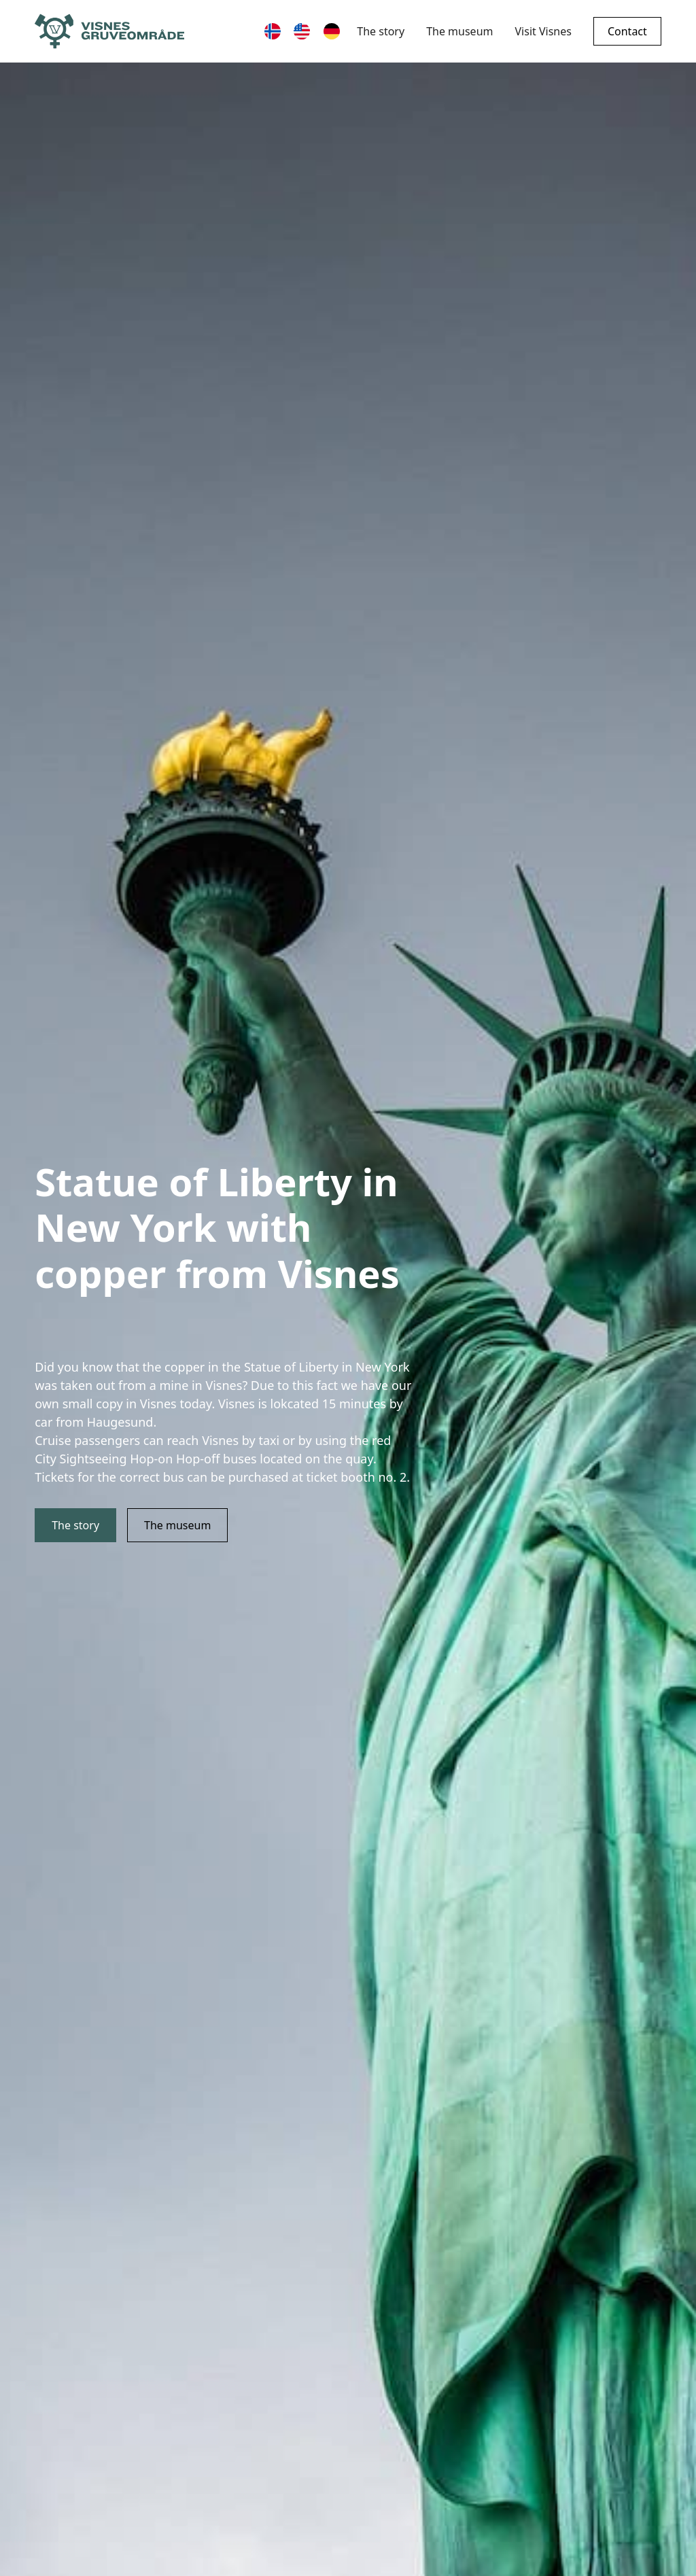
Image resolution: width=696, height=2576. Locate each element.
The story (380, 31)
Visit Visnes (543, 31)
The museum (459, 31)
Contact (627, 31)
